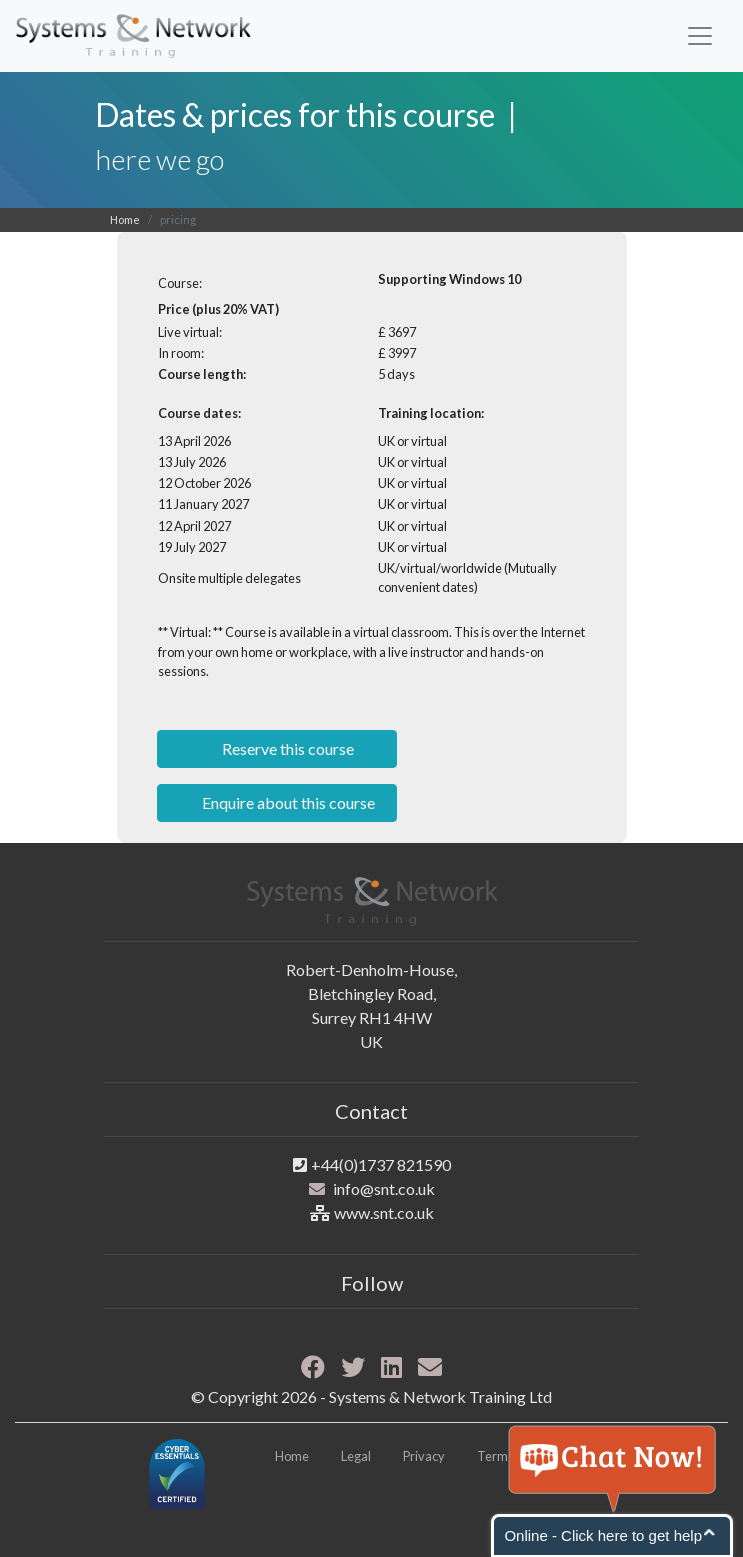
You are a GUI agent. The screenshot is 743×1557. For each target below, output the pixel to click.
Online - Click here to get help (603, 1535)
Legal (356, 1456)
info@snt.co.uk (384, 1188)
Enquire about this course (287, 802)
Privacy (424, 1456)
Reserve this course (286, 748)
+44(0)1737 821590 (381, 1164)
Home (125, 219)
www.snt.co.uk (384, 1212)
